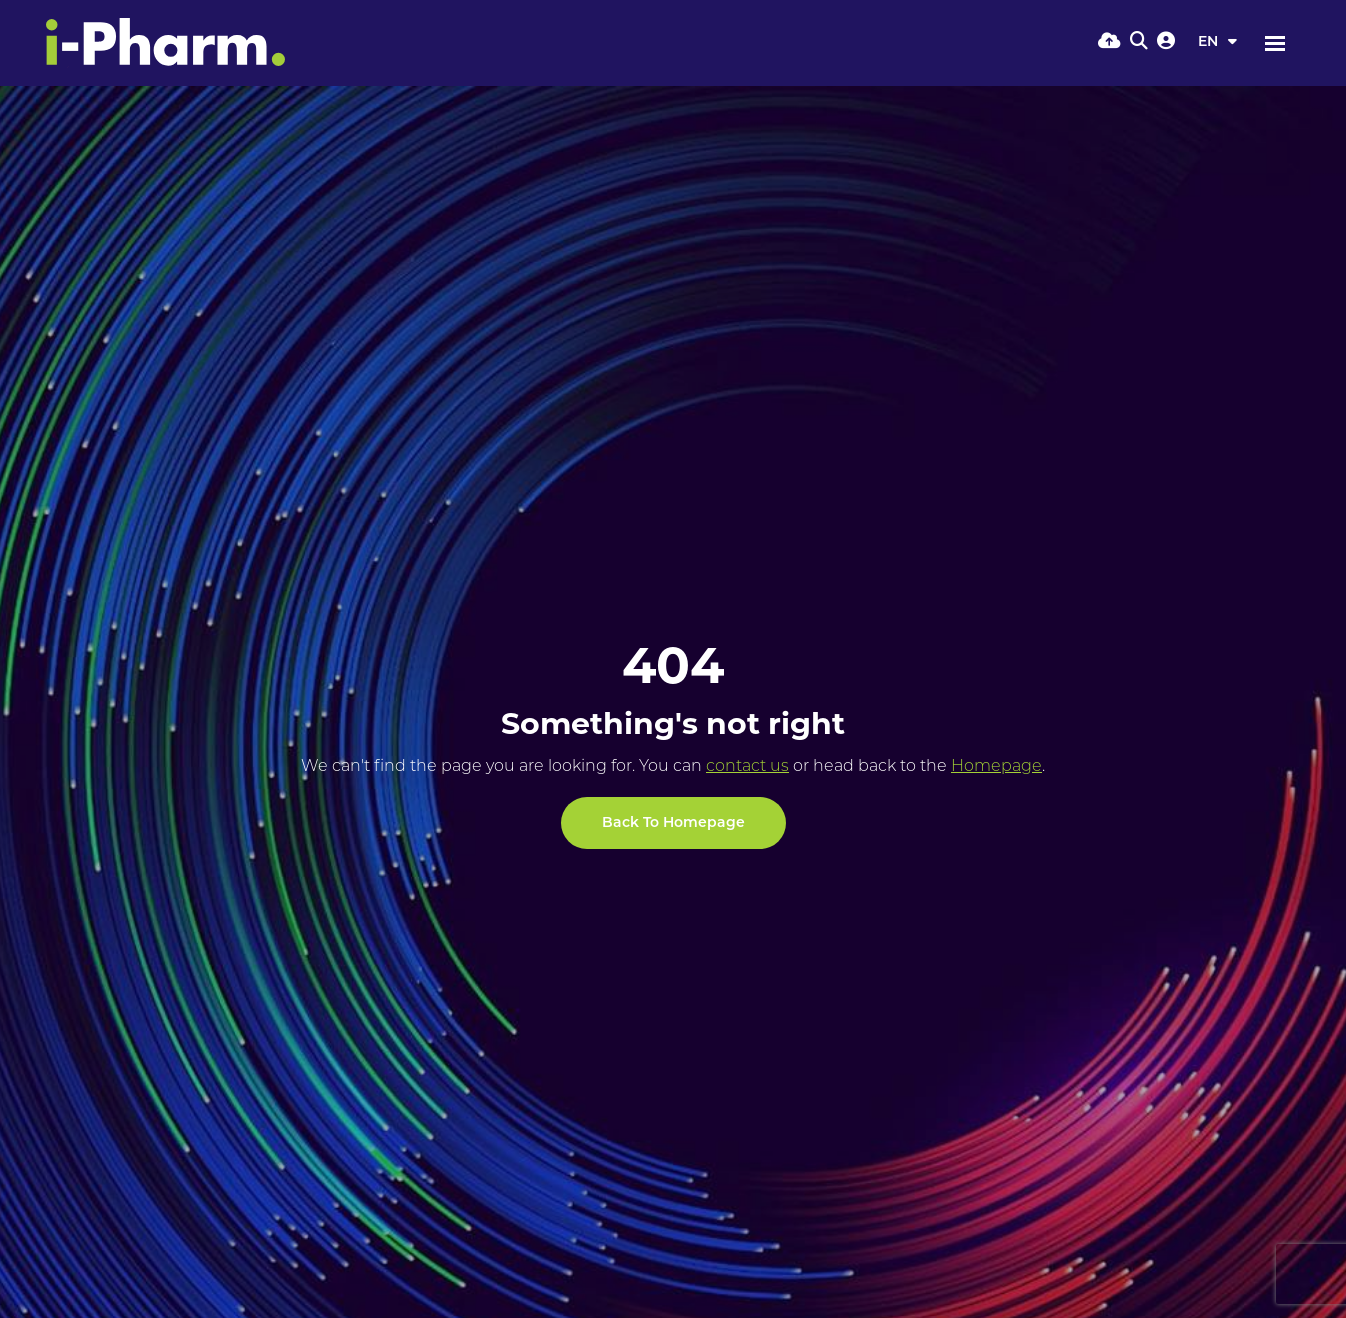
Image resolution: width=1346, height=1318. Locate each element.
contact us (747, 767)
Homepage (996, 767)
